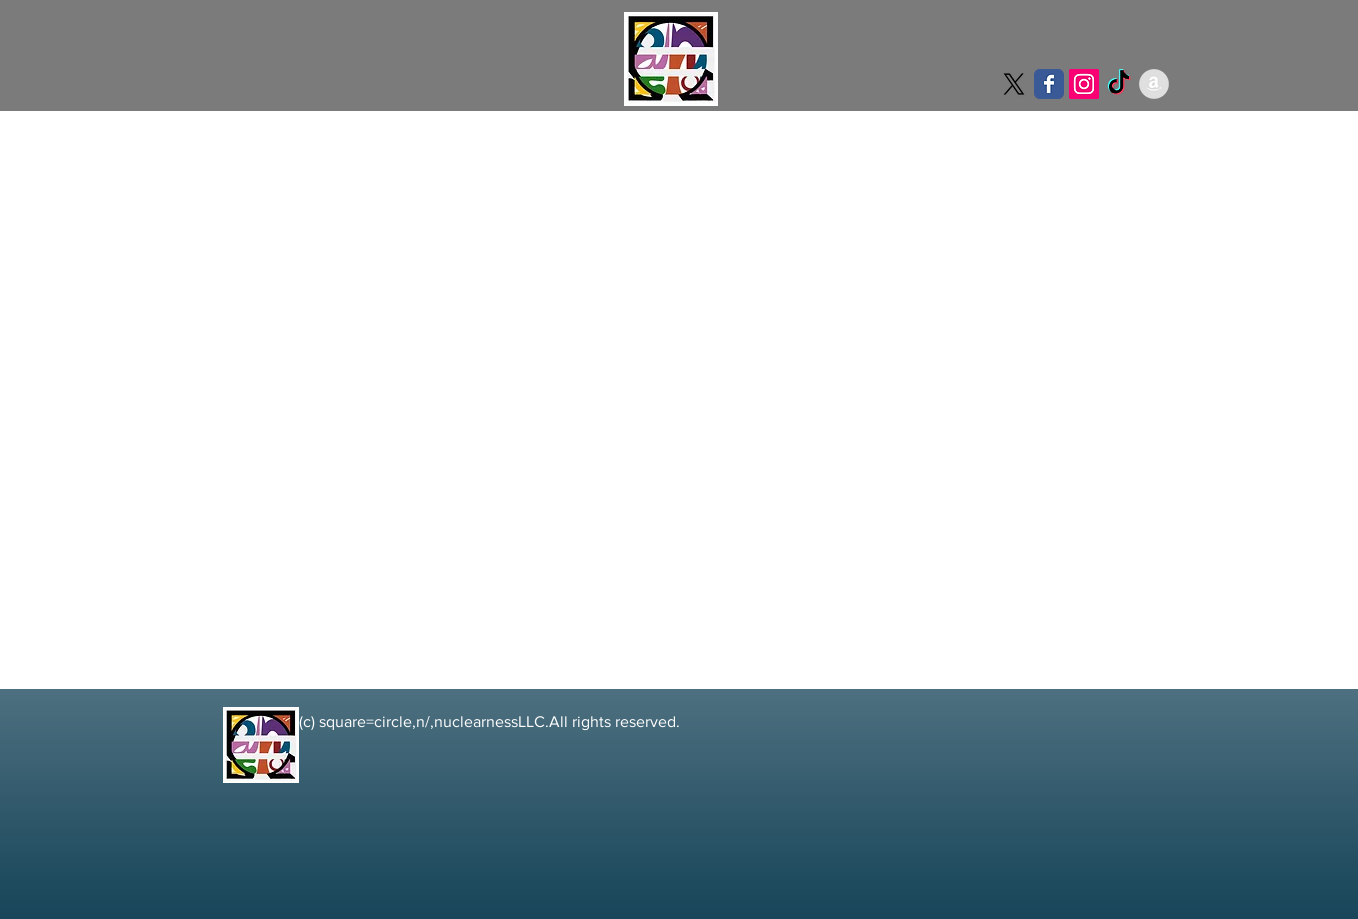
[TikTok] (1119, 84)
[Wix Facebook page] (1049, 84)
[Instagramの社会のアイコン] (1084, 84)
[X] (1014, 84)
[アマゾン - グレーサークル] (1154, 84)
